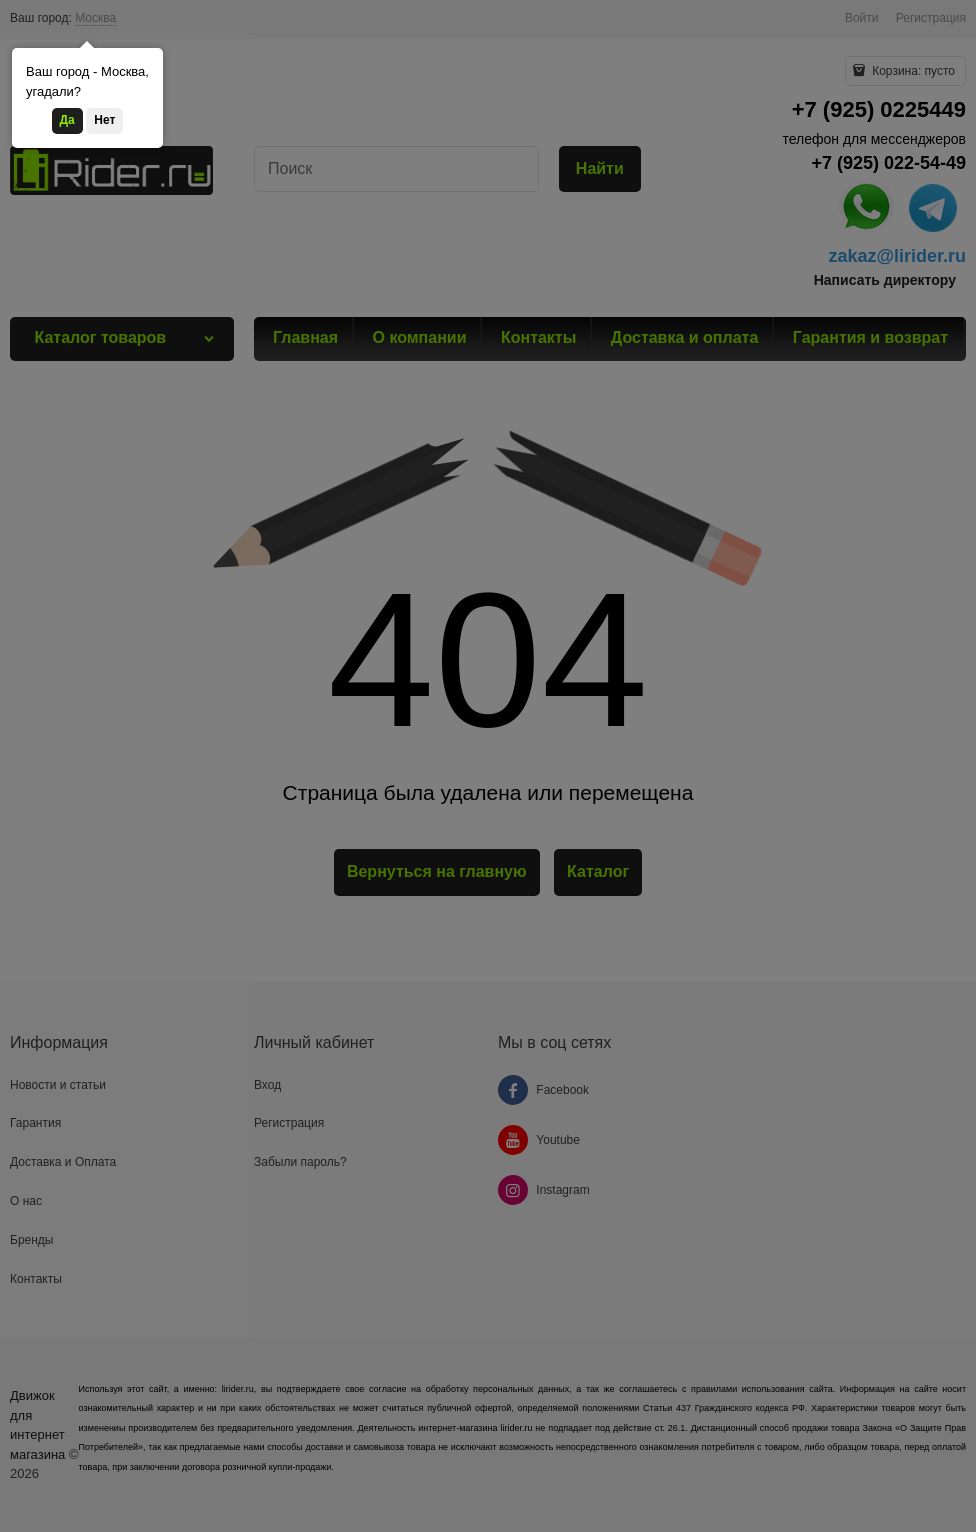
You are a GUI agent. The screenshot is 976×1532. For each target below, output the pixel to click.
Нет (104, 120)
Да (67, 120)
